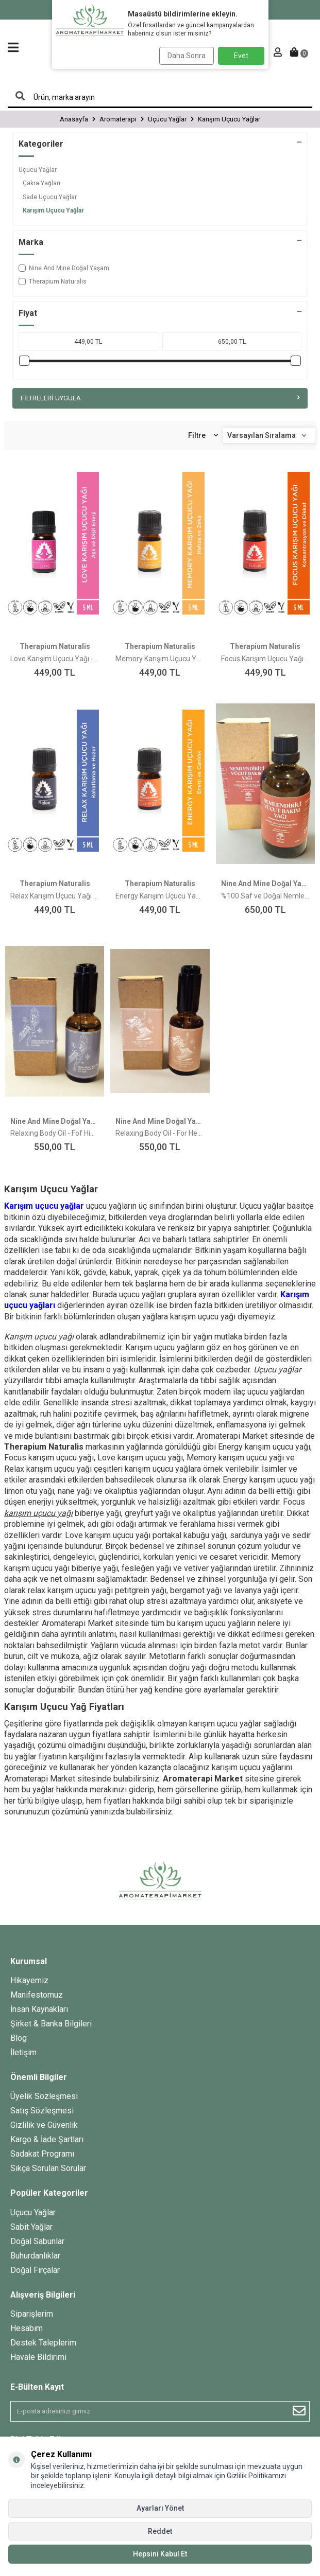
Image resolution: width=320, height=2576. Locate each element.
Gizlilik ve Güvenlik (44, 2125)
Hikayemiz (29, 1980)
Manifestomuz (36, 1995)
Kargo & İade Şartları (46, 2139)
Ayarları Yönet (160, 2508)
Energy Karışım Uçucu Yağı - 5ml (159, 896)
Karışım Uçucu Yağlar (53, 210)
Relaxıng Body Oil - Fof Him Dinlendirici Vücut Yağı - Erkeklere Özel (54, 1133)
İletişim (23, 2052)
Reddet (160, 2531)
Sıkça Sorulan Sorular (48, 2168)
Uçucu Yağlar (38, 169)
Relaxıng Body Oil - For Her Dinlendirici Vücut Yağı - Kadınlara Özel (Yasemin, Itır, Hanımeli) (159, 1133)
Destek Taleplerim (43, 2343)
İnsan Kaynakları (39, 2009)
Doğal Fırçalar (35, 2270)
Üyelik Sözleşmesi (44, 2096)
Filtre (203, 435)
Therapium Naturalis (53, 281)
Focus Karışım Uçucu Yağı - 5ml (265, 659)
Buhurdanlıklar (35, 2256)
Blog (18, 2038)
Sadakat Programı (42, 2154)
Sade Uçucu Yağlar (50, 197)
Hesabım (26, 2328)
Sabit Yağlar (31, 2227)
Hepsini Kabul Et (160, 2554)
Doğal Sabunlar (37, 2241)
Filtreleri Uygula (160, 398)
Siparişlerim (31, 2314)
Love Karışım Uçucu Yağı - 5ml (54, 659)
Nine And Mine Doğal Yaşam (64, 268)
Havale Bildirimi (38, 2357)
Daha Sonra (186, 55)
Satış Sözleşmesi (42, 2110)
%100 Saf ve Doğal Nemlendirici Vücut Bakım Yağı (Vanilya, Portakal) (265, 896)
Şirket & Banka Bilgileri (51, 2023)
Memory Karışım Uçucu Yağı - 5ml (159, 659)
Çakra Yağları (41, 183)
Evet (241, 55)
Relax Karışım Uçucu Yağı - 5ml (54, 896)
